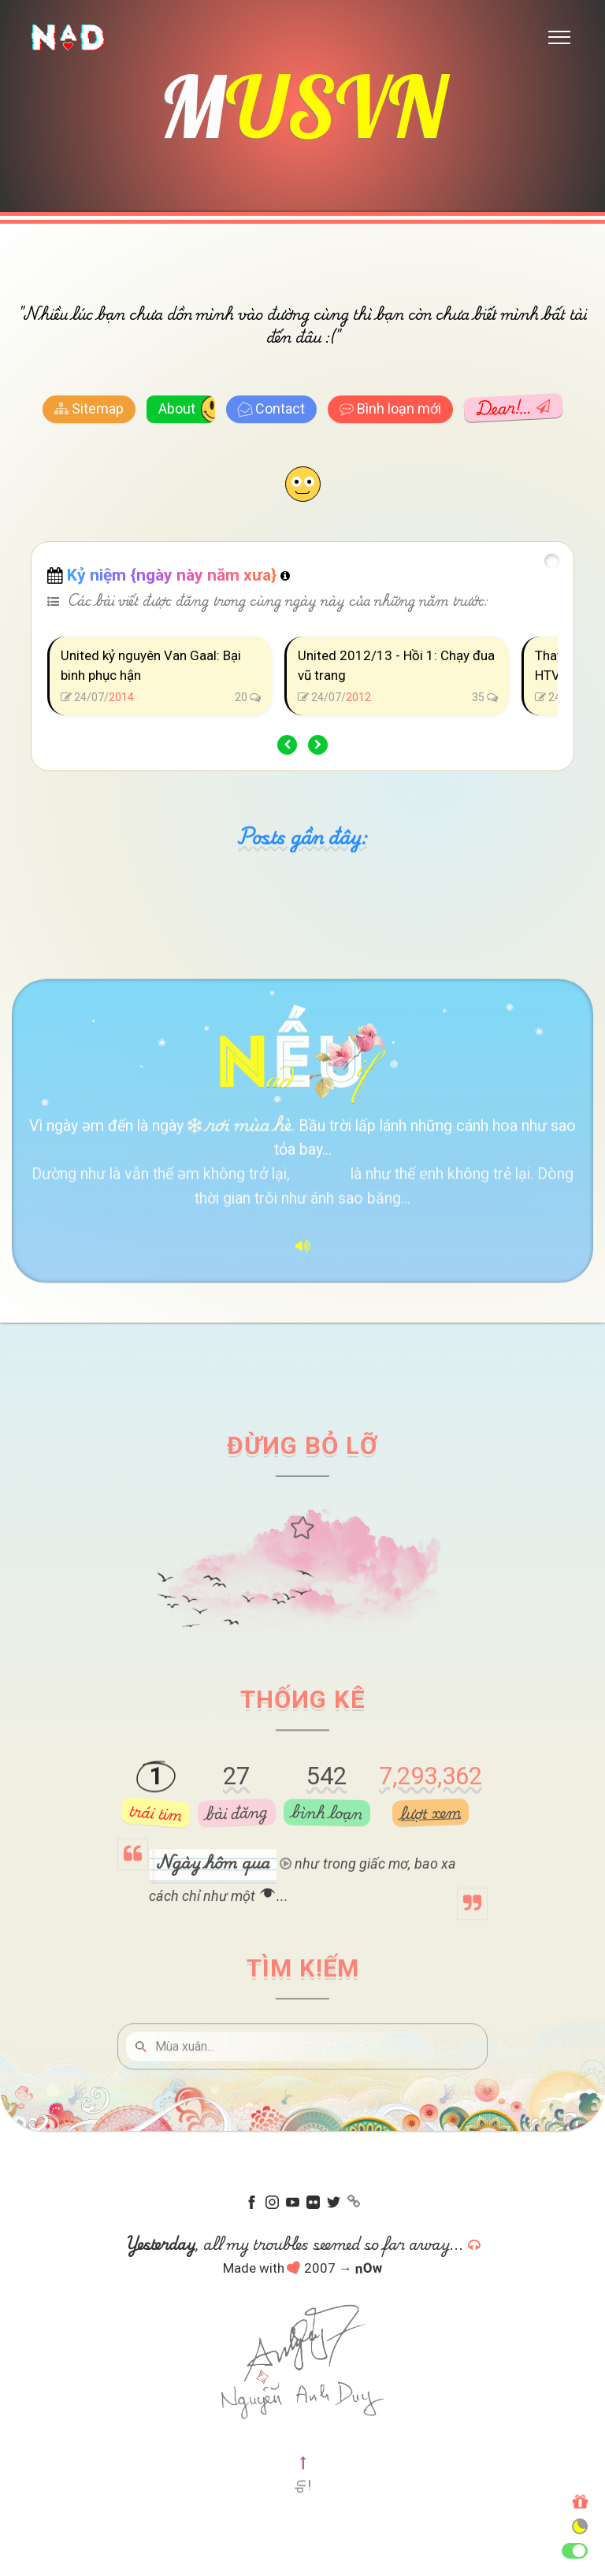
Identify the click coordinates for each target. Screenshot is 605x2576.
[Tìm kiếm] (313, 2100)
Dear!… (513, 409)
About (176, 411)
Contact (270, 411)
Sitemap (89, 411)
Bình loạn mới (390, 411)
